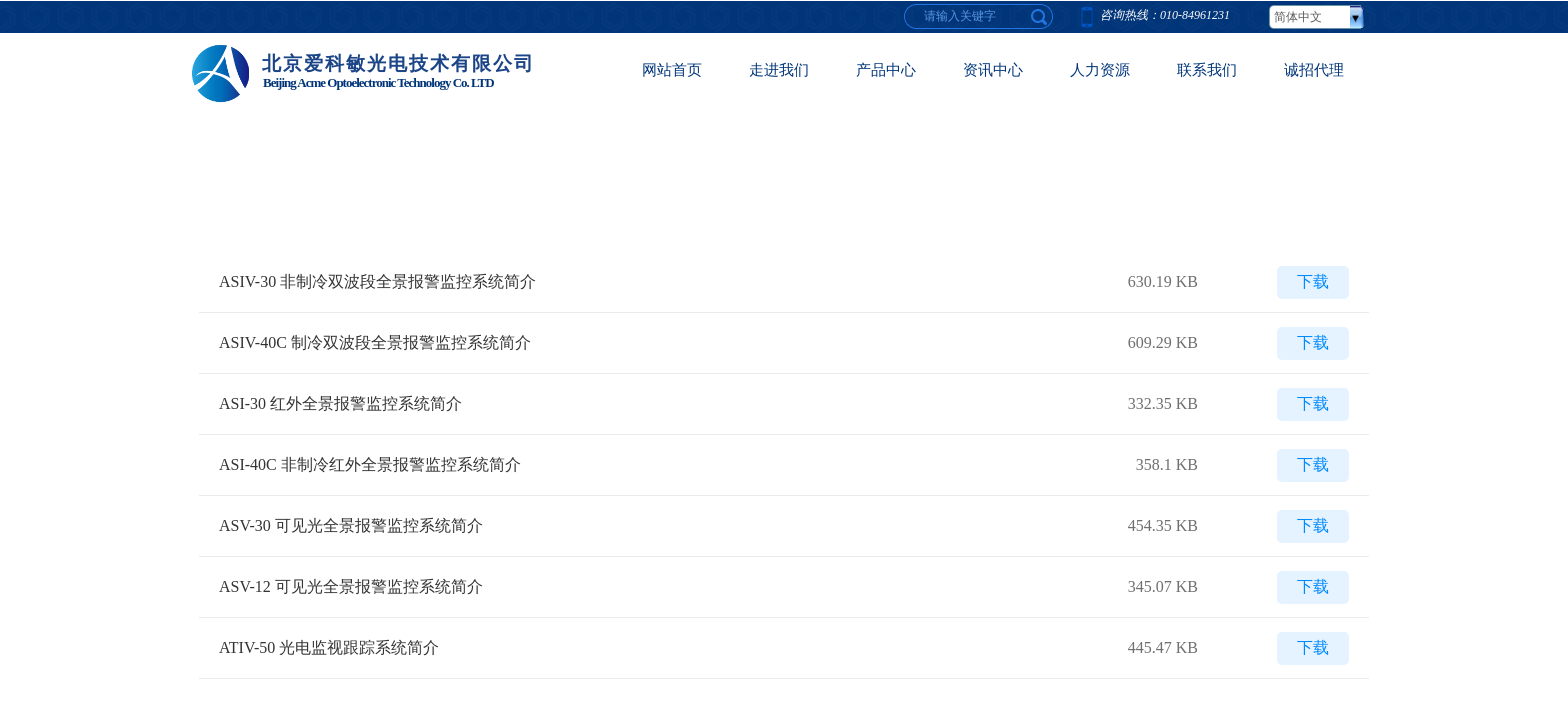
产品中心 (886, 70)
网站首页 (672, 70)
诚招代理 (1314, 70)
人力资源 (1100, 70)
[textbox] (1040, 16)
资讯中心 (993, 70)
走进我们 (779, 70)
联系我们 (1207, 70)
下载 (1313, 282)
